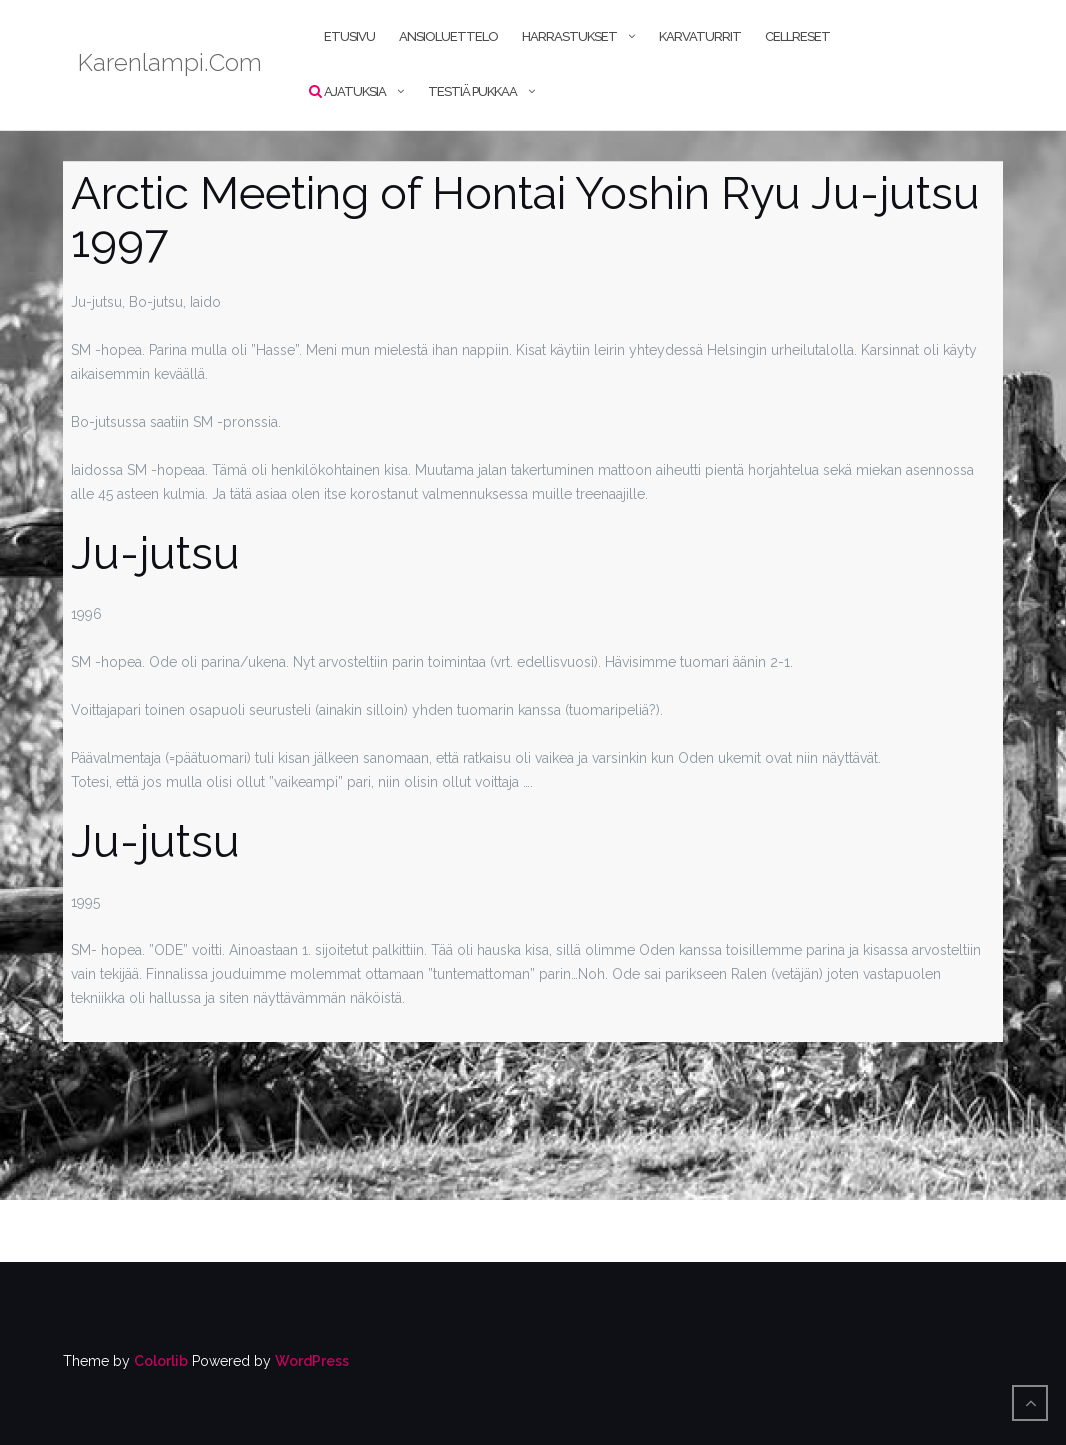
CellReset (797, 36)
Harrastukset (569, 36)
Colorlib (161, 1361)
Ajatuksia (355, 91)
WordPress (312, 1361)
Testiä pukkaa (472, 91)
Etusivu (349, 36)
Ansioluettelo (448, 36)
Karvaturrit (700, 36)
